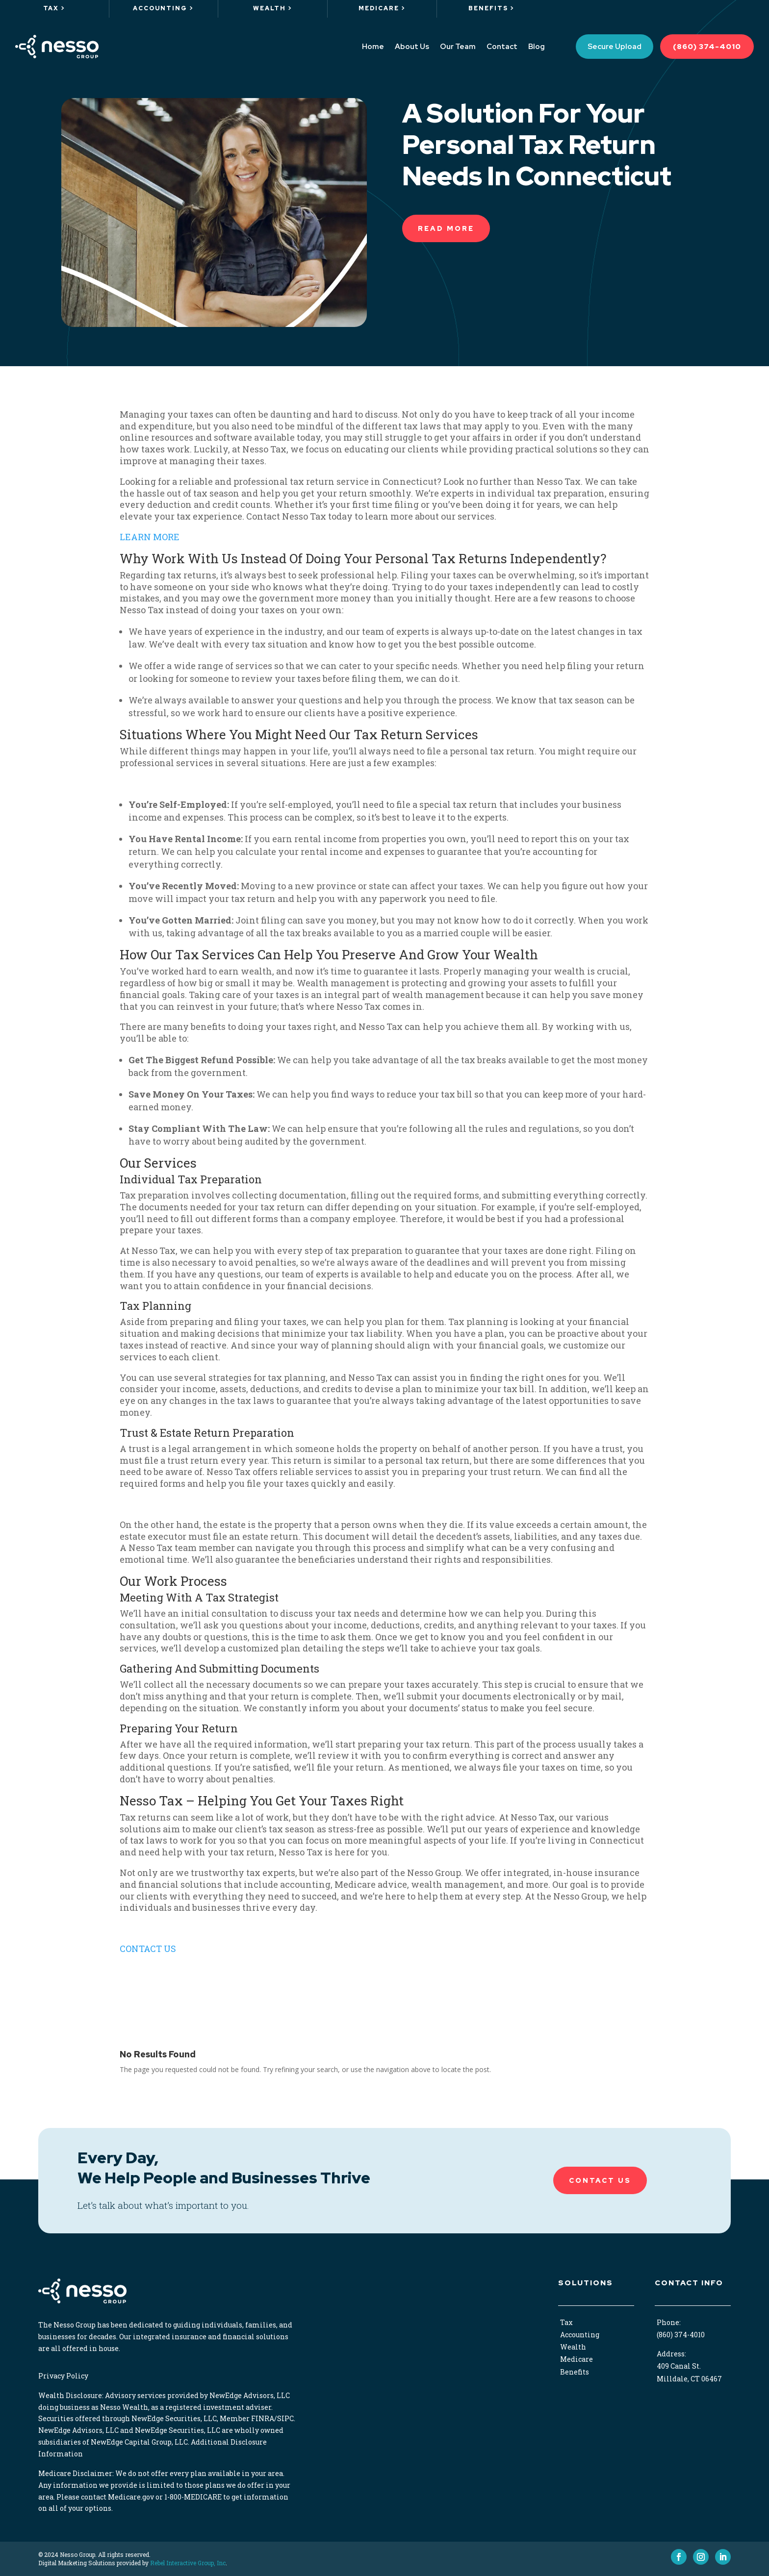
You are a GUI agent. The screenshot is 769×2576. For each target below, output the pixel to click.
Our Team (458, 46)
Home (373, 46)
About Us (412, 46)
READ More (446, 228)
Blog (536, 46)
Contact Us (600, 2180)
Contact (502, 46)
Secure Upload (614, 46)
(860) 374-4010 (707, 46)
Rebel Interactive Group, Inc (188, 2563)
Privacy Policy (63, 2375)
